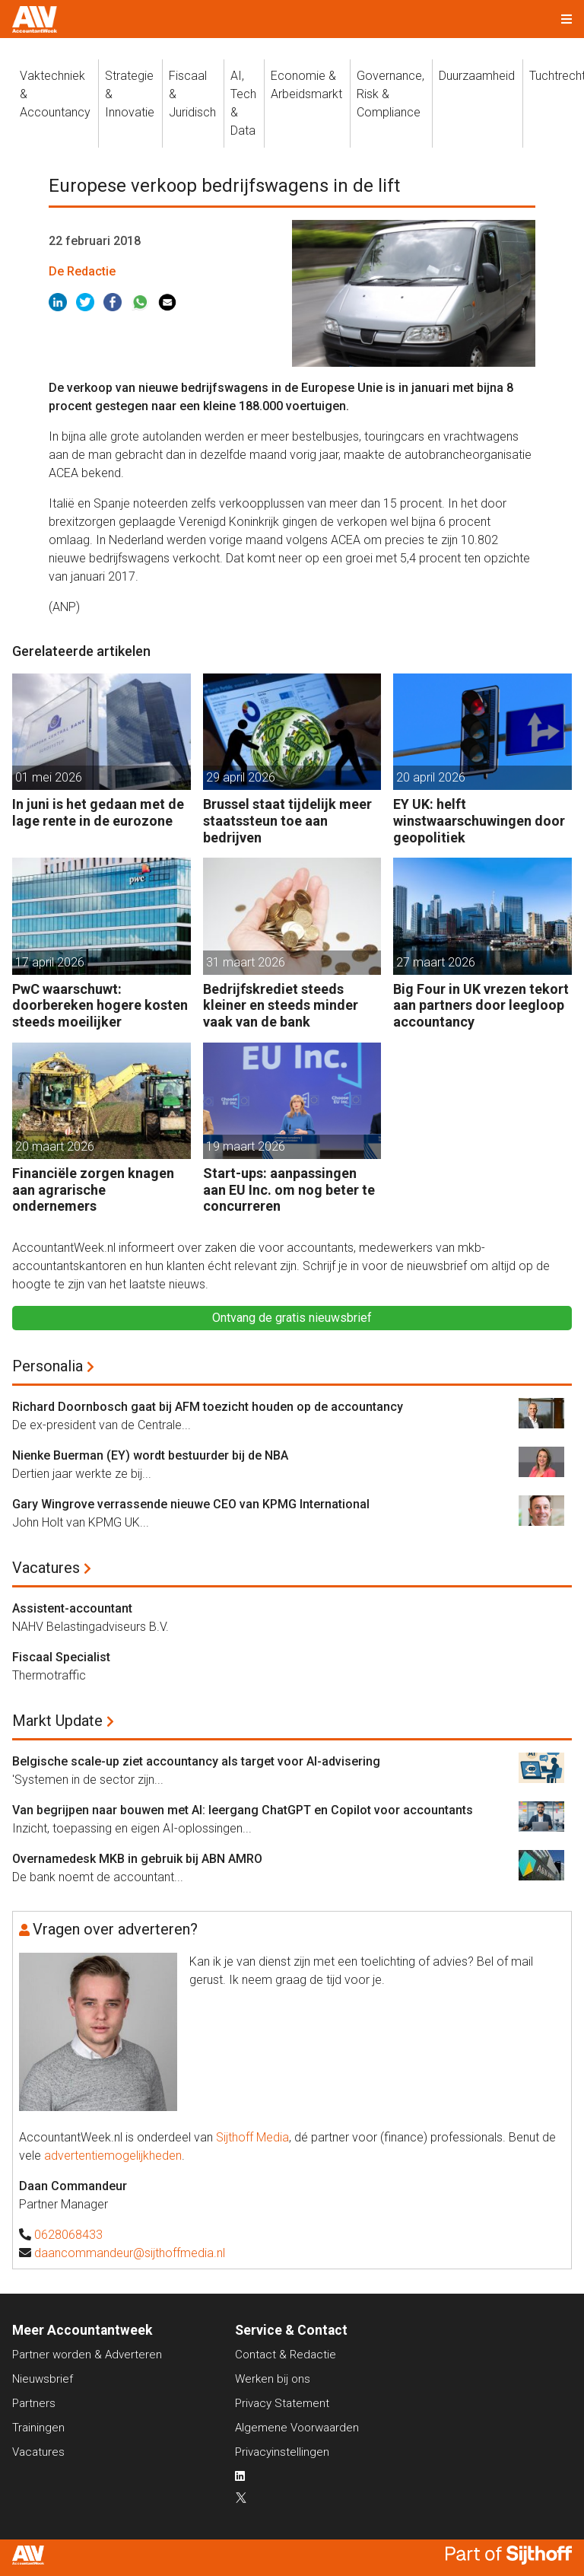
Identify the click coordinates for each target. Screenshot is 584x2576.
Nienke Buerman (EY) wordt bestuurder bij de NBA (150, 1455)
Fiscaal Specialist (61, 1657)
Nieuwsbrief (42, 2379)
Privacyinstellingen (282, 2452)
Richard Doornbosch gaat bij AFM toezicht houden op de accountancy (207, 1406)
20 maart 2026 (54, 1146)
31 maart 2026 (245, 962)
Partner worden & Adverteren (87, 2354)
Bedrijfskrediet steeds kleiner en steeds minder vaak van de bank (280, 1005)
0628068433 (68, 2234)
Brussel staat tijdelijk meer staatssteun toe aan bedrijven (287, 820)
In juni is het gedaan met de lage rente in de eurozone (98, 812)
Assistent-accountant (72, 1608)
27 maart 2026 (435, 962)
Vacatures (46, 1568)
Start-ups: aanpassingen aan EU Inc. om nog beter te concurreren (289, 1189)
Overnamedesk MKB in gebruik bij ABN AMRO (137, 1859)
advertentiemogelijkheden (113, 2155)
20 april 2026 (430, 777)
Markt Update (57, 1720)
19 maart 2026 (245, 1146)
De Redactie (82, 271)
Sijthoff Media (252, 2137)
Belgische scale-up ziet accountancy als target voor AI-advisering (196, 1761)
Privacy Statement (282, 2403)
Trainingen (38, 2427)
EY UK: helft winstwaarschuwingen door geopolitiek (479, 820)
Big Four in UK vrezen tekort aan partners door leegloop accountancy (481, 1005)
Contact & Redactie (285, 2354)
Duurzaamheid (477, 75)
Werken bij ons (272, 2379)
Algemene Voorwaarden (297, 2427)
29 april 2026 (240, 777)
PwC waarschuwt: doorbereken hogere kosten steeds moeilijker (100, 1005)
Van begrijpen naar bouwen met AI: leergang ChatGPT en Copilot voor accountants (242, 1810)
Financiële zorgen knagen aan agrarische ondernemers (93, 1189)
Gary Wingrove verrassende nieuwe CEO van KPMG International (191, 1504)
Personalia (47, 1366)
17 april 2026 (49, 962)
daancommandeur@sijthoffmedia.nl (129, 2253)
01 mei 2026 (48, 777)
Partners (34, 2403)
